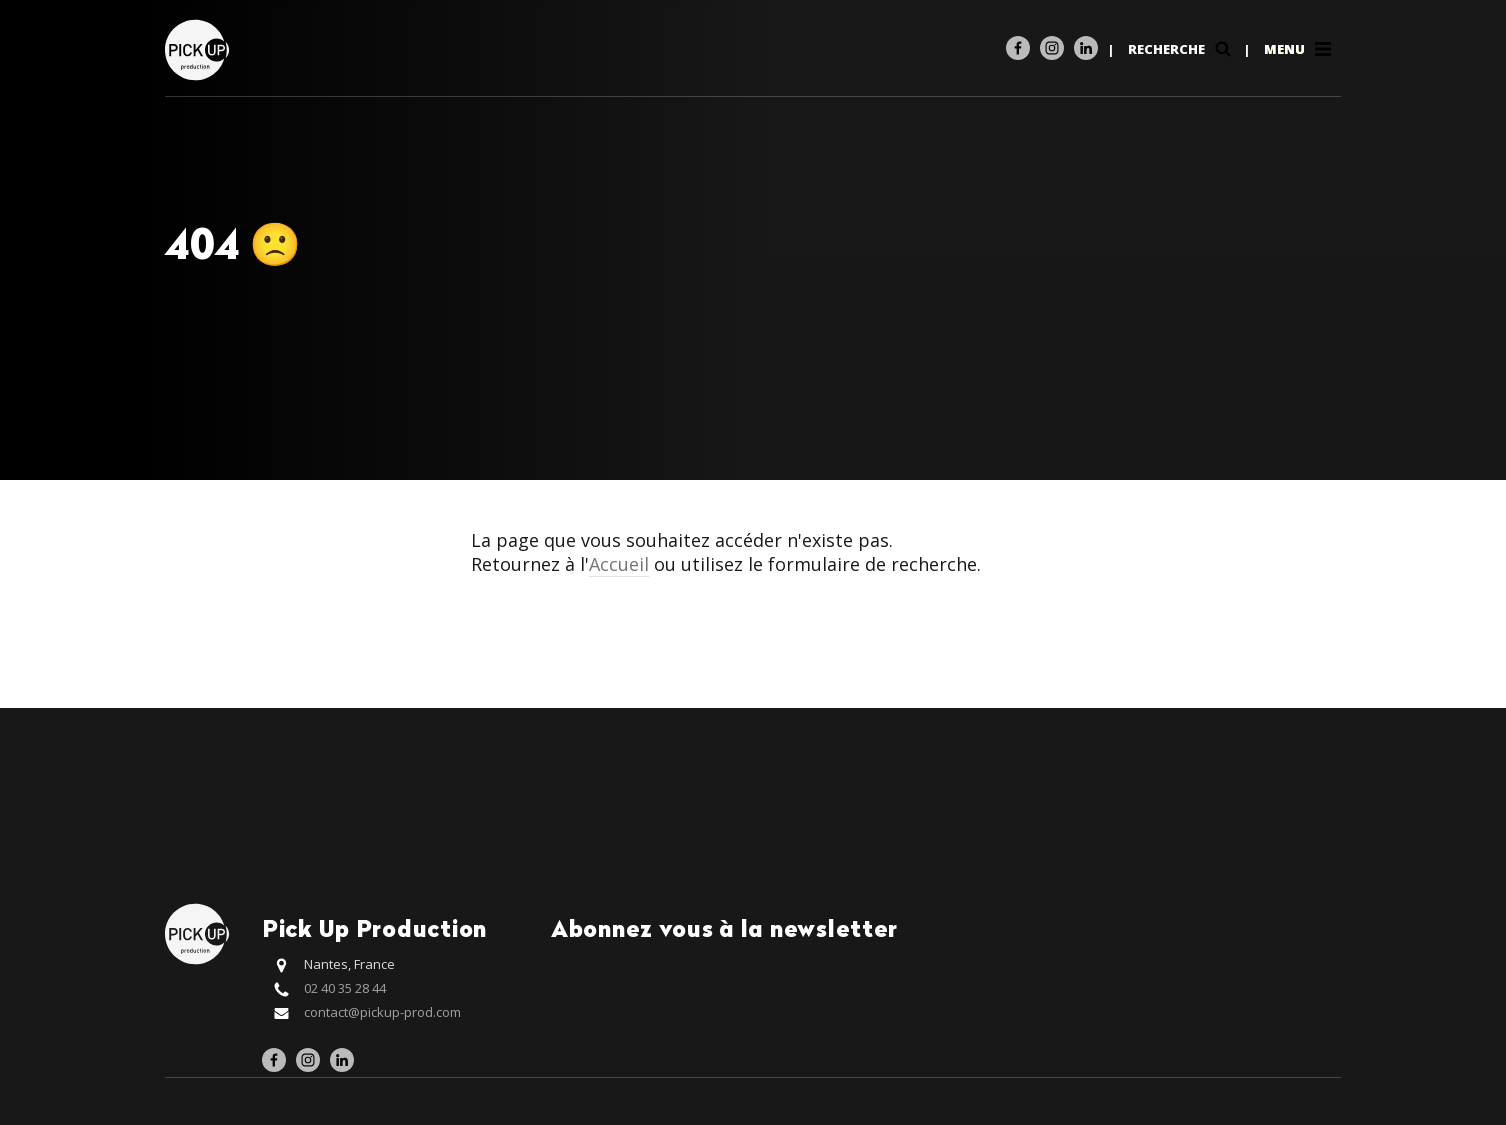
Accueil (619, 564)
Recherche (1181, 49)
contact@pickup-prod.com (382, 1012)
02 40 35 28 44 (345, 988)
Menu (1299, 49)
